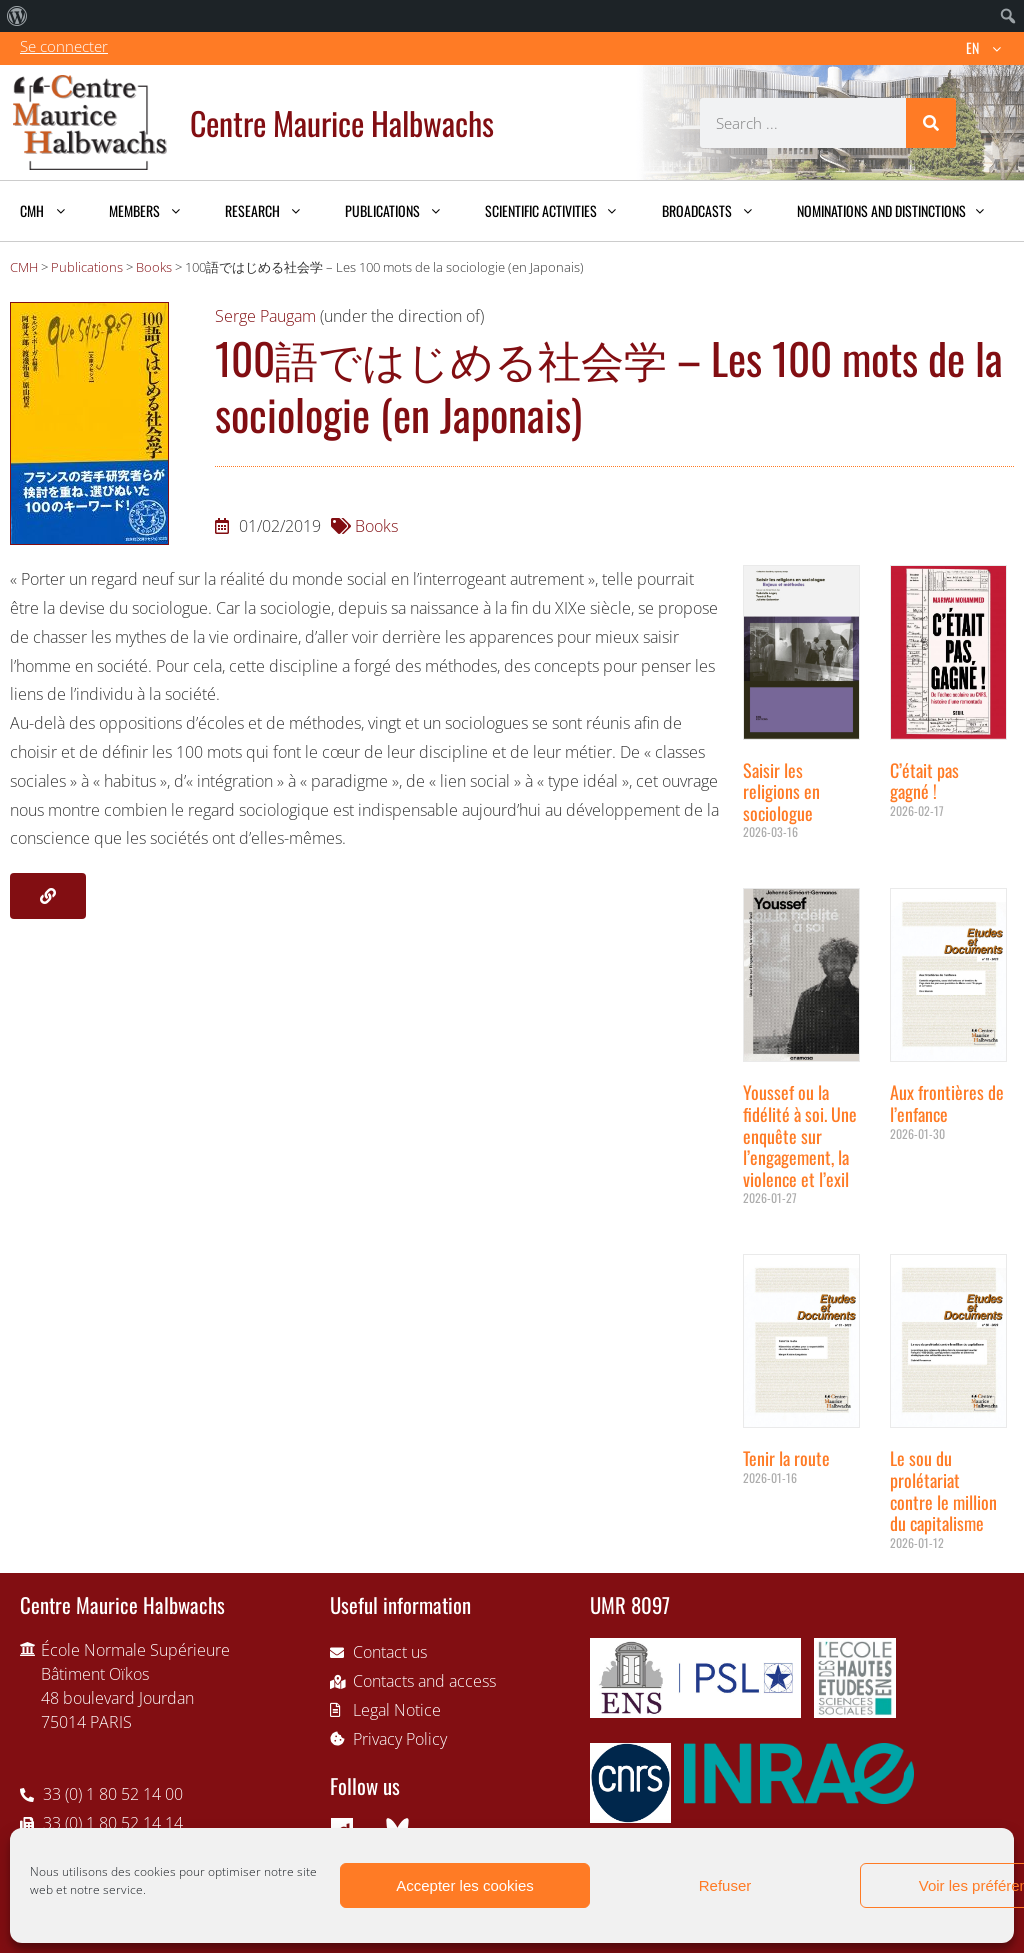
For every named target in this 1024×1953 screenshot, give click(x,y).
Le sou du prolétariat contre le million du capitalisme (943, 1490)
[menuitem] (17, 16)
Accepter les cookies (465, 1885)
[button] (48, 896)
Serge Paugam (265, 316)
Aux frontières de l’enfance (947, 1103)
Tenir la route (786, 1458)
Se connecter (64, 46)
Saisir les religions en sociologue (781, 791)
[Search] (931, 123)
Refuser (725, 1885)
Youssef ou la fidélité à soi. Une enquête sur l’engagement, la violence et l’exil (800, 1135)
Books (376, 526)
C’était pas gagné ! (924, 781)
